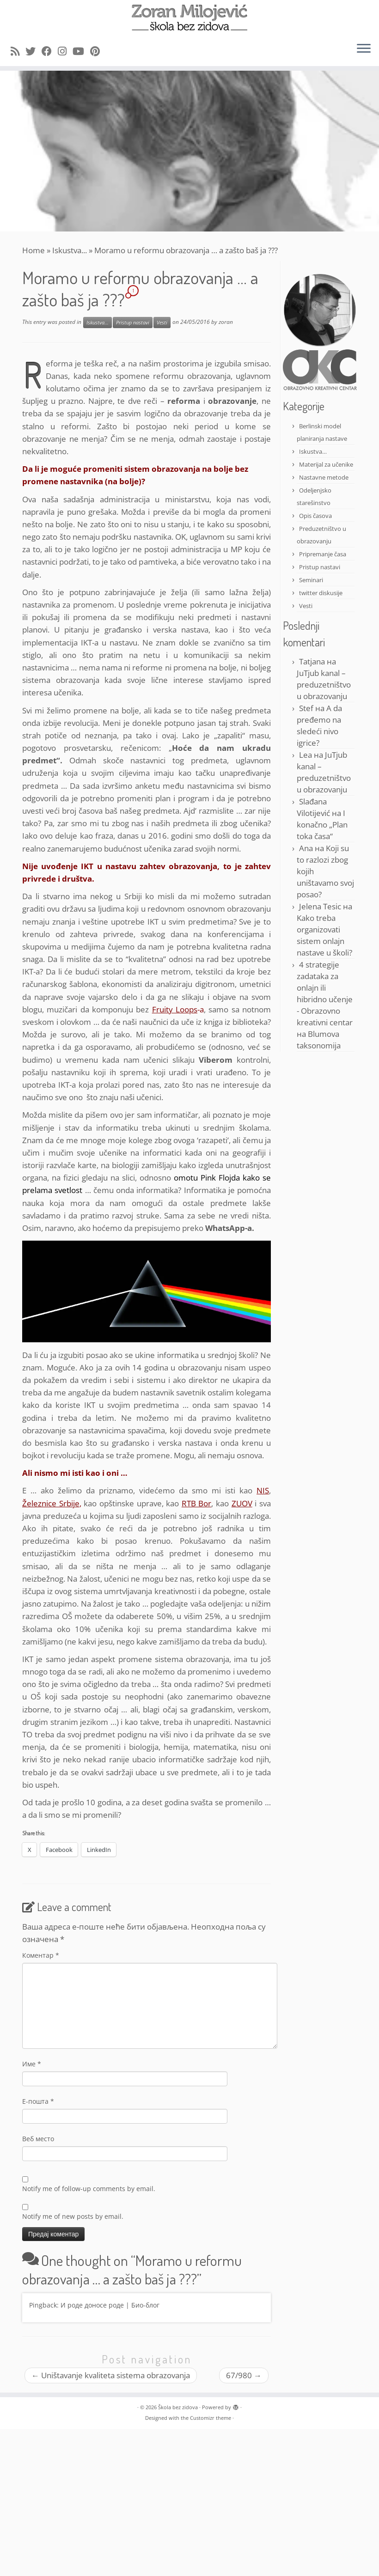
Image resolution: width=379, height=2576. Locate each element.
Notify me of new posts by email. (72, 2216)
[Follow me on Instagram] (65, 51)
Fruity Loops (174, 1009)
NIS (263, 1490)
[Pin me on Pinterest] (98, 51)
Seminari (311, 580)
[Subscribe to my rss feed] (18, 51)
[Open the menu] (364, 49)
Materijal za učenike (326, 464)
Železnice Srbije (50, 1503)
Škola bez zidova (178, 2407)
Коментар (40, 1955)
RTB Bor (197, 1503)
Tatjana (312, 661)
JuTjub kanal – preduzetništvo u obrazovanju (324, 684)
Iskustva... (69, 250)
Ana (306, 848)
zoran (226, 322)
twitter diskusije (320, 593)
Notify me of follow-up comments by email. (88, 2188)
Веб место (38, 2138)
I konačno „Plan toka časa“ (322, 824)
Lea (305, 754)
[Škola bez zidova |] (189, 17)
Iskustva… (313, 451)
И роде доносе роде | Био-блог (110, 2305)
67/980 (244, 2375)
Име (31, 2063)
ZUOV (242, 1503)
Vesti (162, 322)
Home (33, 250)
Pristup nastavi (132, 322)
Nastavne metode (323, 477)
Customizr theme (210, 2417)
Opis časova (315, 516)
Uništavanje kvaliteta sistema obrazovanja (110, 2375)
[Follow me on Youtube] (81, 51)
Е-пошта (38, 2101)
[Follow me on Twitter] (33, 51)
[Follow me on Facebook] (50, 51)
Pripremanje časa (322, 554)
